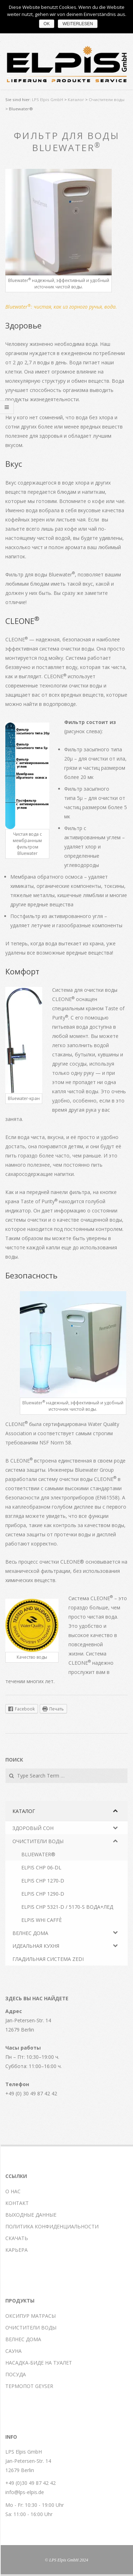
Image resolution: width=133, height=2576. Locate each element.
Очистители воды (30, 2327)
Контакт (17, 2203)
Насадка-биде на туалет (38, 2362)
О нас (13, 2191)
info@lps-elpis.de (24, 2492)
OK (47, 23)
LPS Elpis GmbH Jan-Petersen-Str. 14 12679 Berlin (28, 2460)
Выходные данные (30, 2214)
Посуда (15, 2374)
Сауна (13, 2351)
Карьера (16, 2249)
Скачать (16, 2238)
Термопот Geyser (29, 2386)
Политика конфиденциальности (52, 2226)
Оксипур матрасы (30, 2315)
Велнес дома (23, 2339)
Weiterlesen (77, 23)
